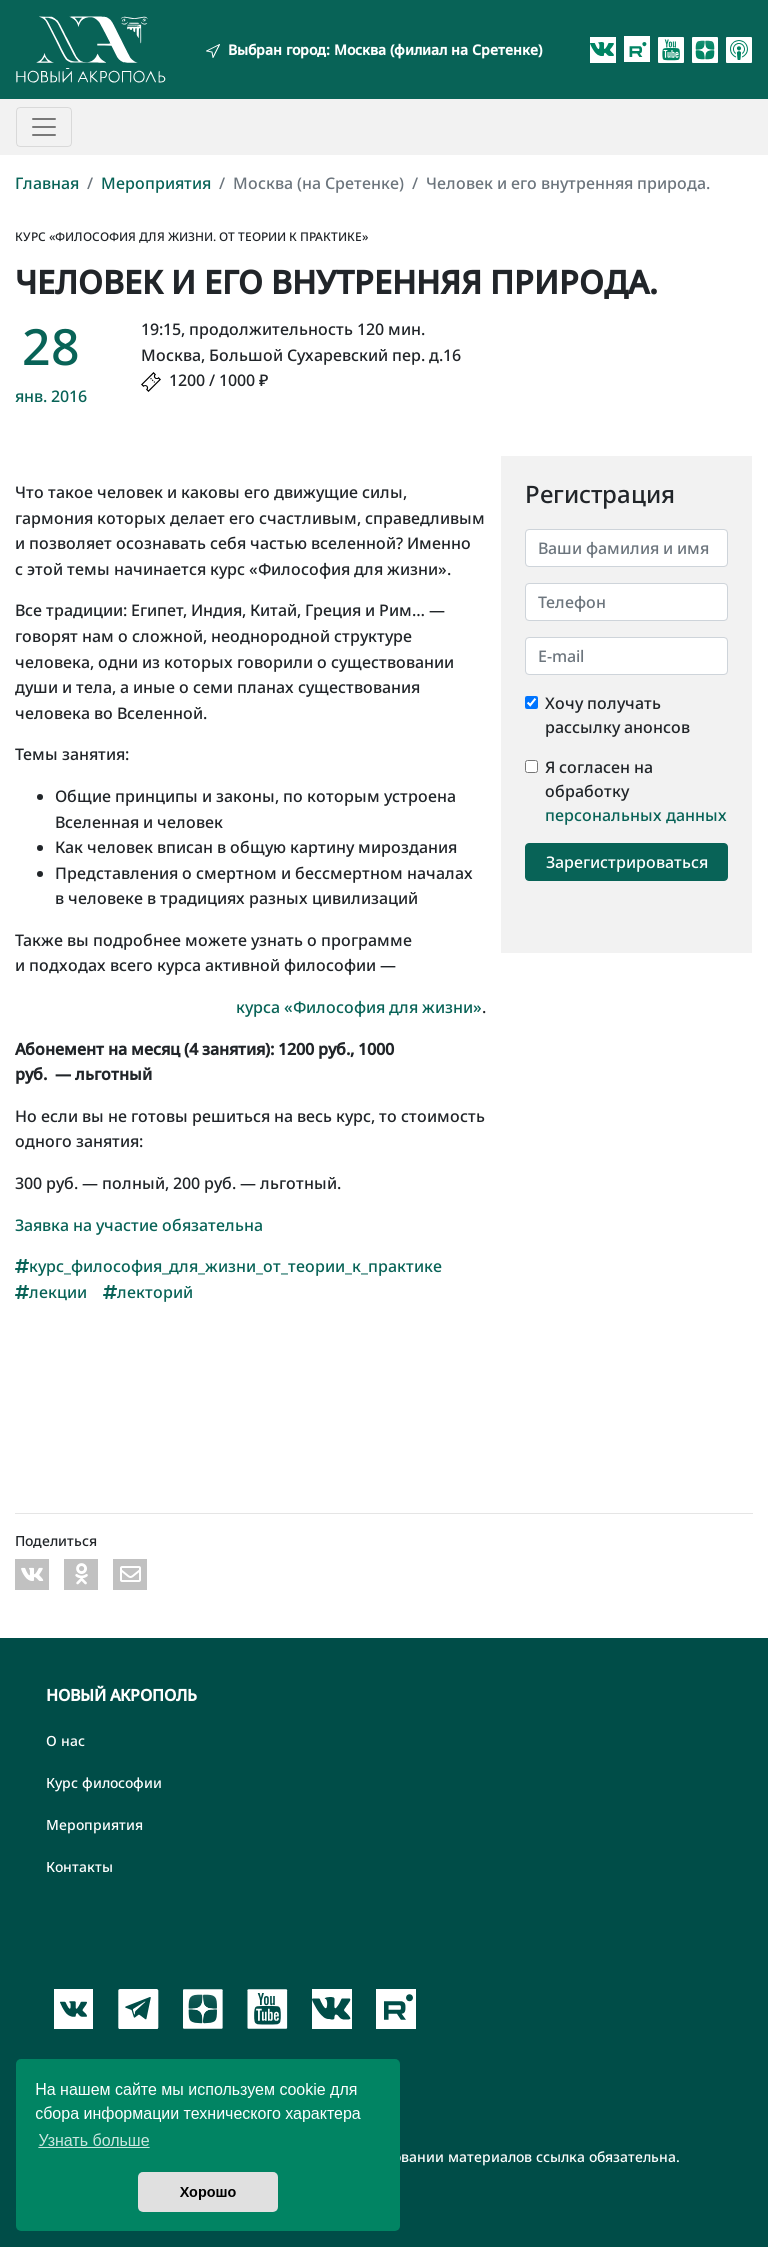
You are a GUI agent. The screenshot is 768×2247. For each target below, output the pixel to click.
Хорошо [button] (208, 2192)
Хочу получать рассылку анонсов (617, 715)
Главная (47, 183)
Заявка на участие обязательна (139, 1225)
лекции (51, 1292)
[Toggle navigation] (44, 127)
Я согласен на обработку (599, 779)
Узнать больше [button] (93, 2140)
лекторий (148, 1292)
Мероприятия (156, 183)
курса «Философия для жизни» (359, 1007)
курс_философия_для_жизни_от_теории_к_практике (228, 1266)
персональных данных (636, 815)
